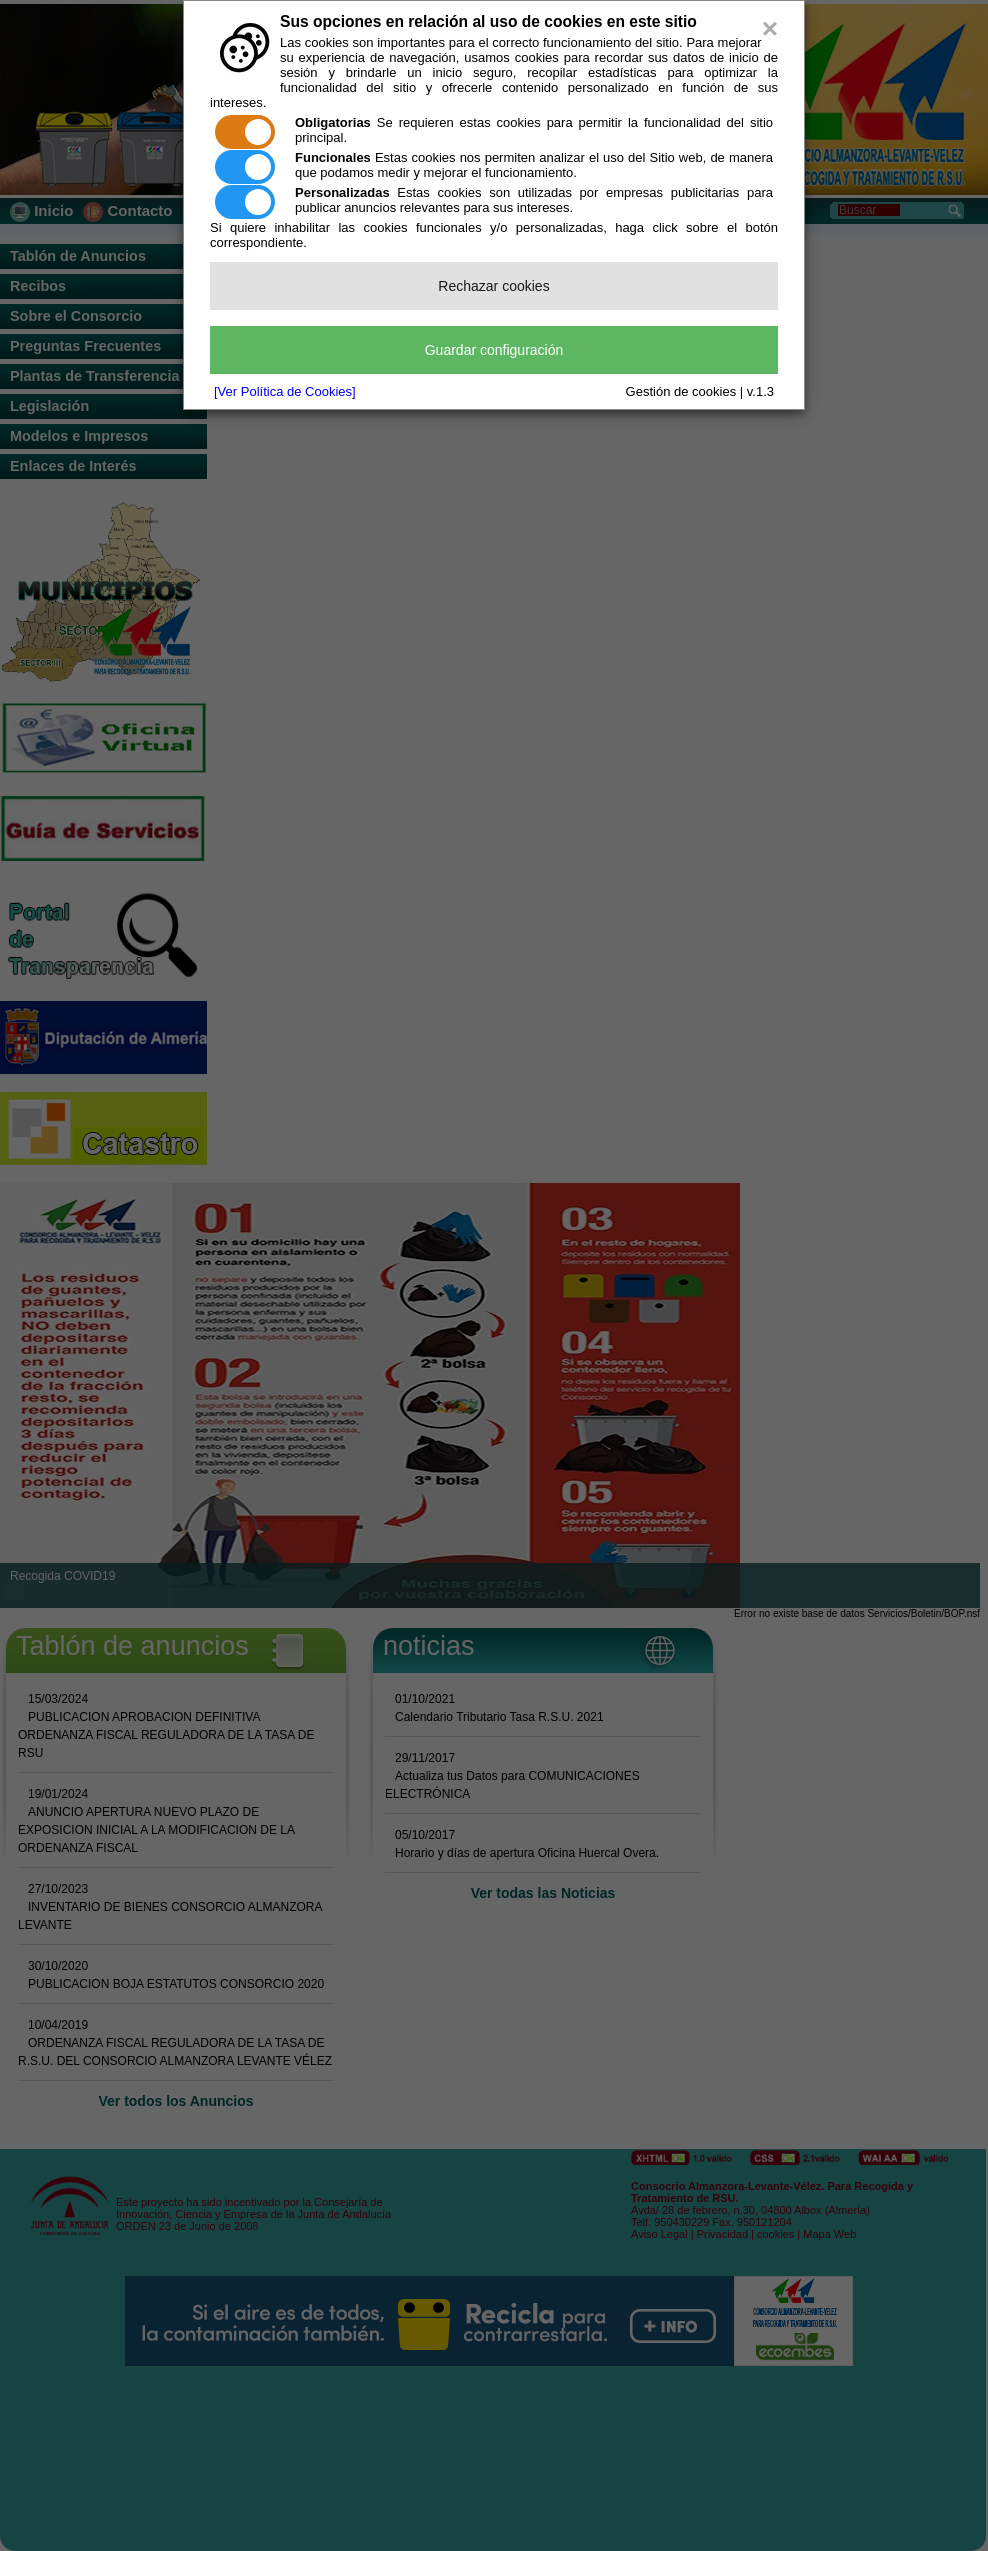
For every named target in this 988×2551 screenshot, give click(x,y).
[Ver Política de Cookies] (285, 391)
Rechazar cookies (493, 286)
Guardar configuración (494, 350)
